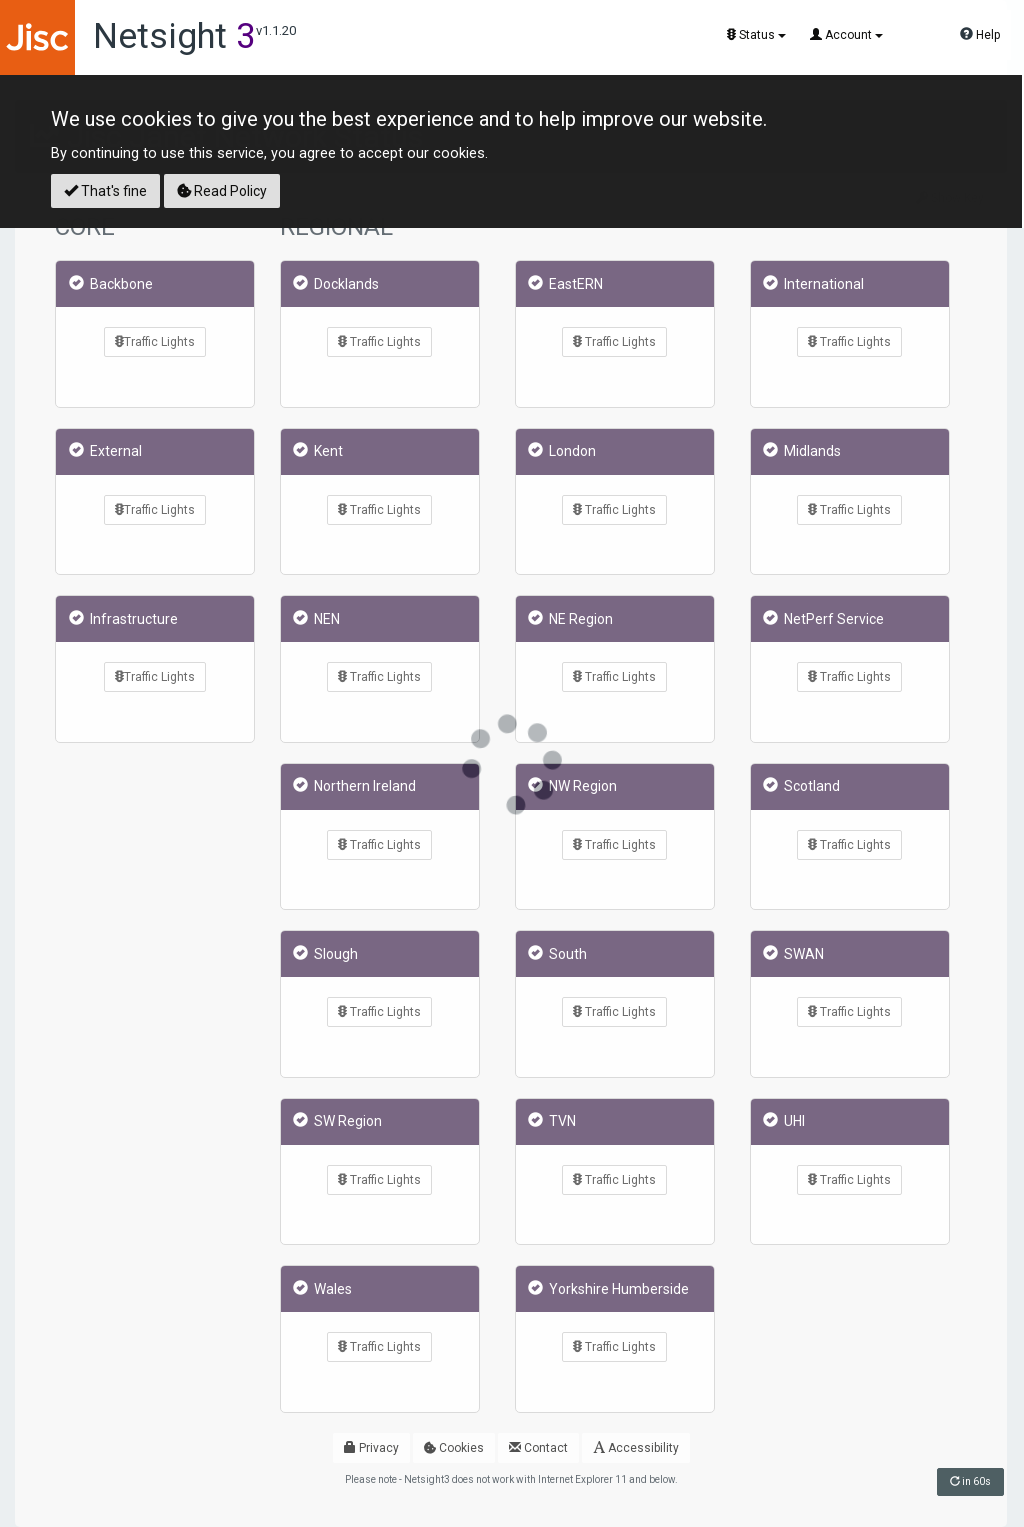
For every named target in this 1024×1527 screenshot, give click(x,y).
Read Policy (222, 191)
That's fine (105, 191)
